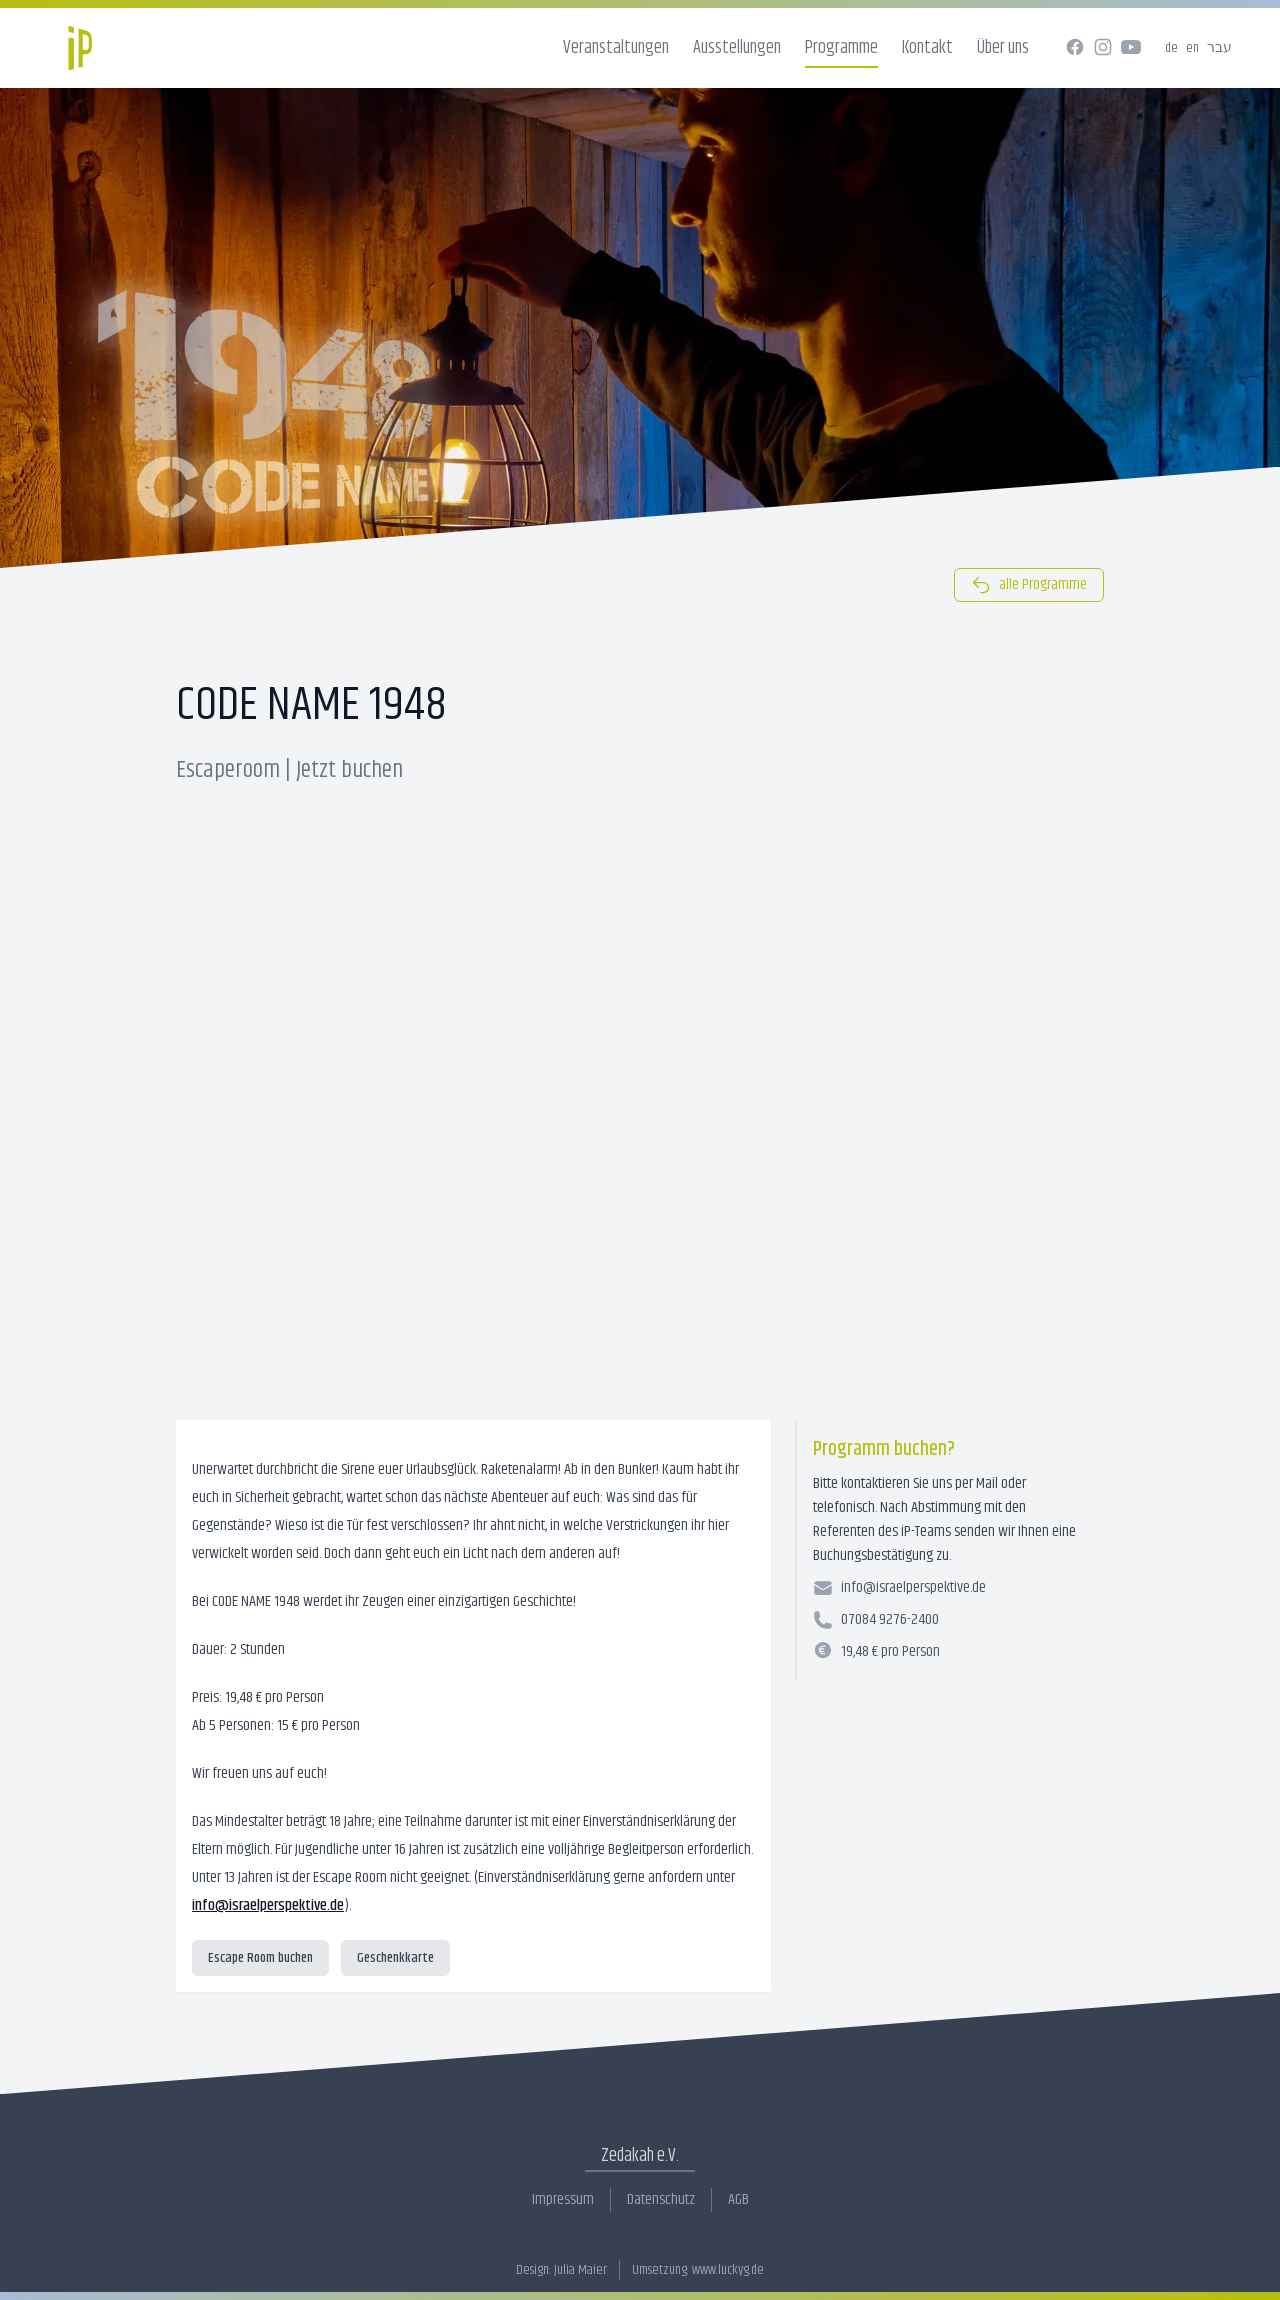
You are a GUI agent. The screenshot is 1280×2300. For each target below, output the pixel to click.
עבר (1219, 48)
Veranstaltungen (616, 48)
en (1192, 48)
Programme (841, 48)
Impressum (563, 2199)
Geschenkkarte (395, 1958)
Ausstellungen (737, 48)
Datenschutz (661, 2199)
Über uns (1003, 48)
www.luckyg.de (728, 2270)
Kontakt (927, 48)
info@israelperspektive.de (268, 1905)
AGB (738, 2199)
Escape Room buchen (260, 1958)
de (1171, 48)
